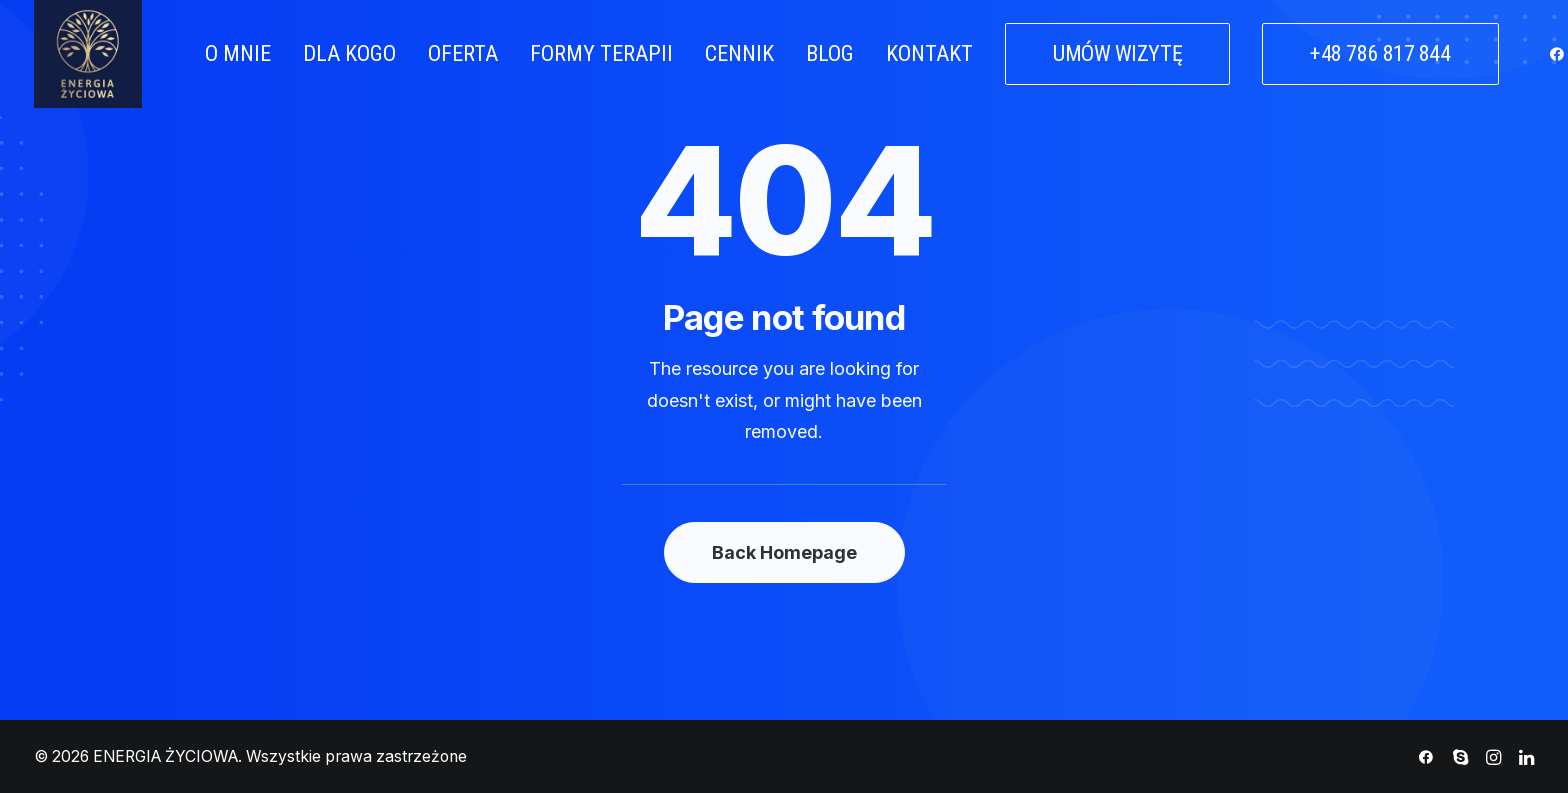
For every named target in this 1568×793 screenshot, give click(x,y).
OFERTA (463, 53)
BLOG (830, 53)
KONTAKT (929, 53)
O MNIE (238, 53)
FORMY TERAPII (601, 53)
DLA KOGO (349, 53)
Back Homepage (784, 552)
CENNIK (739, 53)
